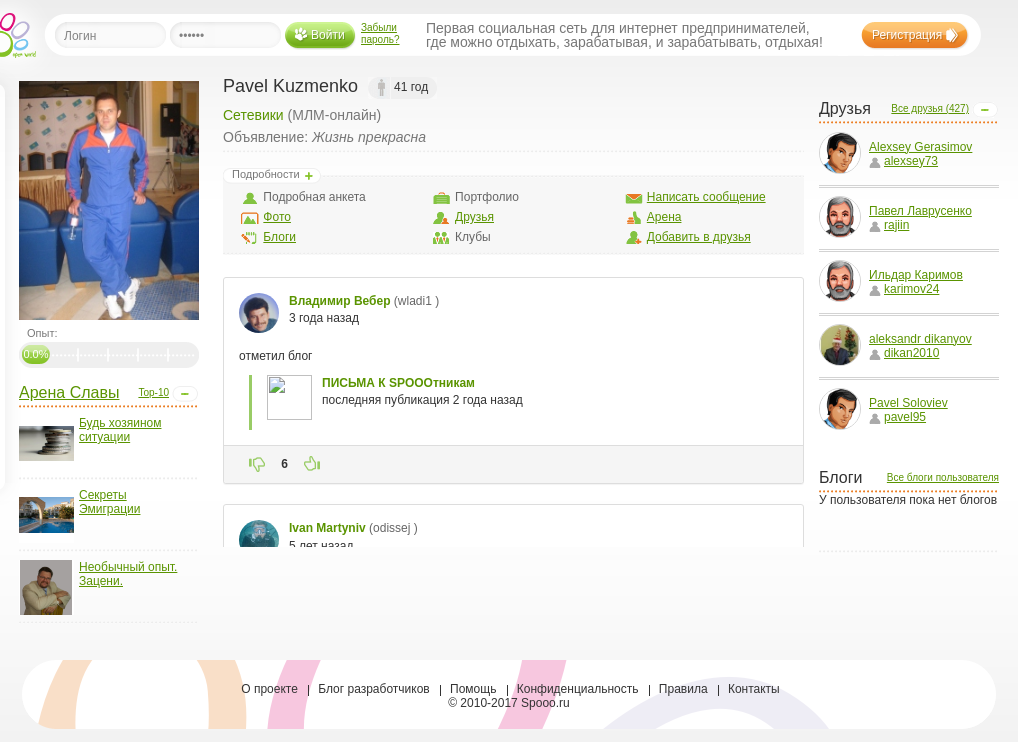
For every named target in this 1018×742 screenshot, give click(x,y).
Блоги (279, 237)
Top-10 (153, 392)
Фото (277, 217)
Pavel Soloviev (908, 403)
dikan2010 (904, 353)
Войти (328, 35)
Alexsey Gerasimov (920, 147)
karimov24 (904, 289)
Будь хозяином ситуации (120, 430)
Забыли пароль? (380, 33)
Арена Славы (69, 392)
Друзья (474, 217)
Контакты (754, 689)
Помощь (473, 689)
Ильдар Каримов (916, 275)
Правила (683, 689)
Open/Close (185, 394)
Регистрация (907, 35)
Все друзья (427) (930, 108)
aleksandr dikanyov (920, 339)
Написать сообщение (706, 197)
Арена (664, 217)
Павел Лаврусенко (920, 211)
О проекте (269, 689)
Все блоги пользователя (943, 477)
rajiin (889, 225)
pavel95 (897, 417)
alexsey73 (903, 161)
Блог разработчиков (374, 689)
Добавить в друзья (699, 237)
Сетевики (253, 115)
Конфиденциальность (578, 689)
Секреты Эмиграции (109, 502)
